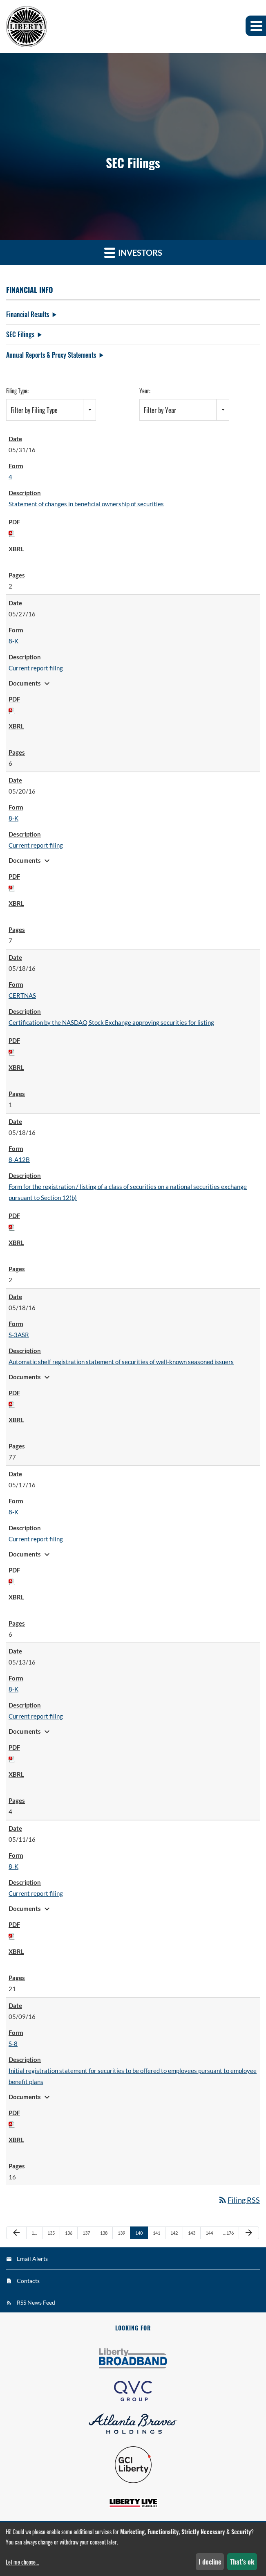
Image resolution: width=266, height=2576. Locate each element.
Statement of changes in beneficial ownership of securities (86, 504)
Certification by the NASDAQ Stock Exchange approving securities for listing (111, 1022)
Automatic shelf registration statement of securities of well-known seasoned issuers (121, 1361)
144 (209, 2232)
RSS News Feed (36, 2302)
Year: (144, 390)
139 (121, 2232)
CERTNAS (22, 995)
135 (51, 2232)
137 (86, 2232)
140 (139, 2232)
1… (34, 2232)
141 (156, 2232)
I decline (210, 2562)
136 (68, 2232)
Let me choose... (22, 2562)
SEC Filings (20, 334)
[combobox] (51, 410)
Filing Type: (17, 390)
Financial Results (27, 314)
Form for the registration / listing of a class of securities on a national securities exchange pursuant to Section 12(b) (128, 1192)
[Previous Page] (16, 2233)
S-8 (13, 2043)
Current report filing (36, 668)
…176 (228, 2232)
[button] (256, 26)
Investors (133, 252)
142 (174, 2232)
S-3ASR (19, 1334)
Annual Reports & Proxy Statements (51, 355)
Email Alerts (32, 2258)
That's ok (242, 2562)
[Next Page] (249, 2233)
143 (191, 2232)
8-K (13, 641)
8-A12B (19, 1159)
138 (103, 2232)
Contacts (28, 2280)
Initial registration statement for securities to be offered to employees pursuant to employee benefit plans (133, 2076)
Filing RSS (239, 2199)
